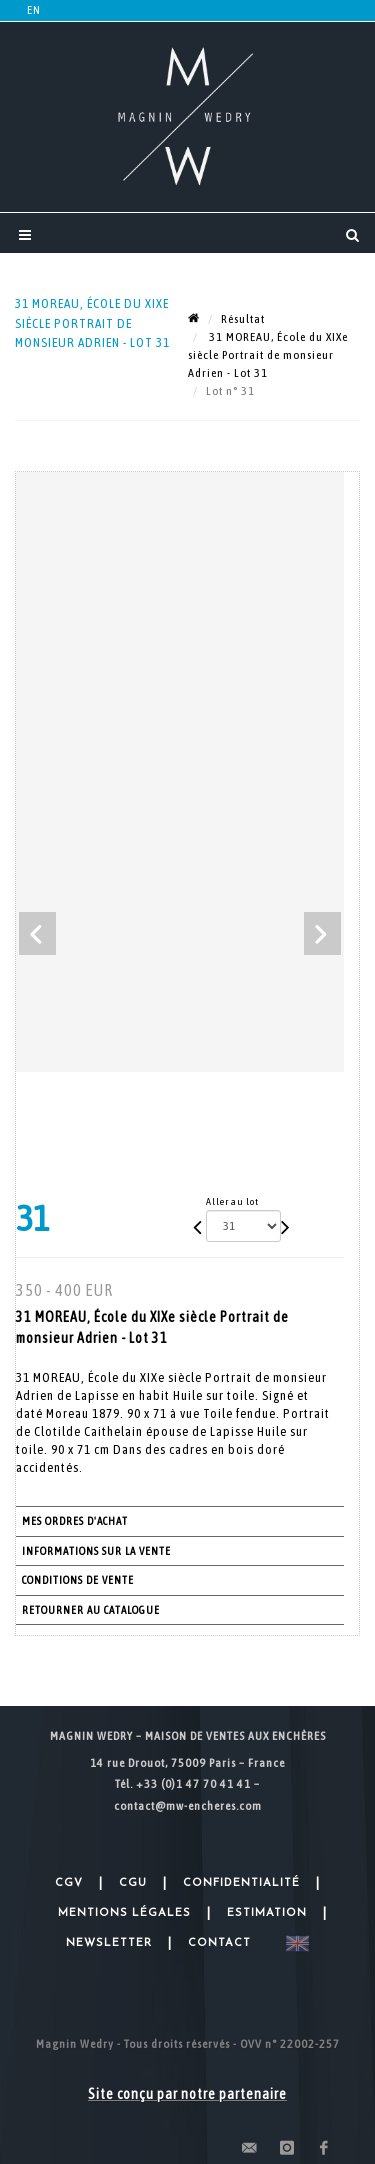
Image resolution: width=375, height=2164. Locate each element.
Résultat (243, 319)
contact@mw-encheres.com (188, 1806)
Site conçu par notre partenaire (187, 2094)
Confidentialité (241, 1883)
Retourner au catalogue (91, 1610)
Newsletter (109, 1943)
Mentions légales (124, 1913)
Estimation (267, 1913)
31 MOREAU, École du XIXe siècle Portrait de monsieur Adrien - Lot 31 (268, 355)
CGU (133, 1883)
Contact (219, 1943)
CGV (69, 1883)
